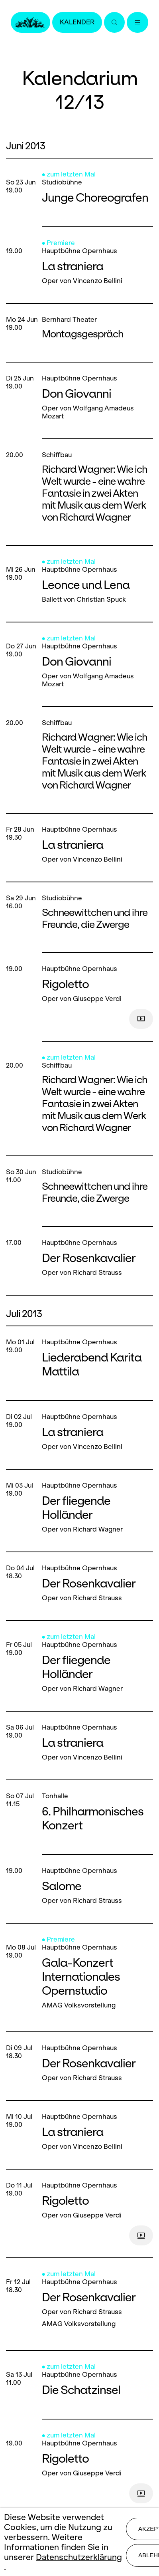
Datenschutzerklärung (79, 2557)
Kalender (77, 22)
